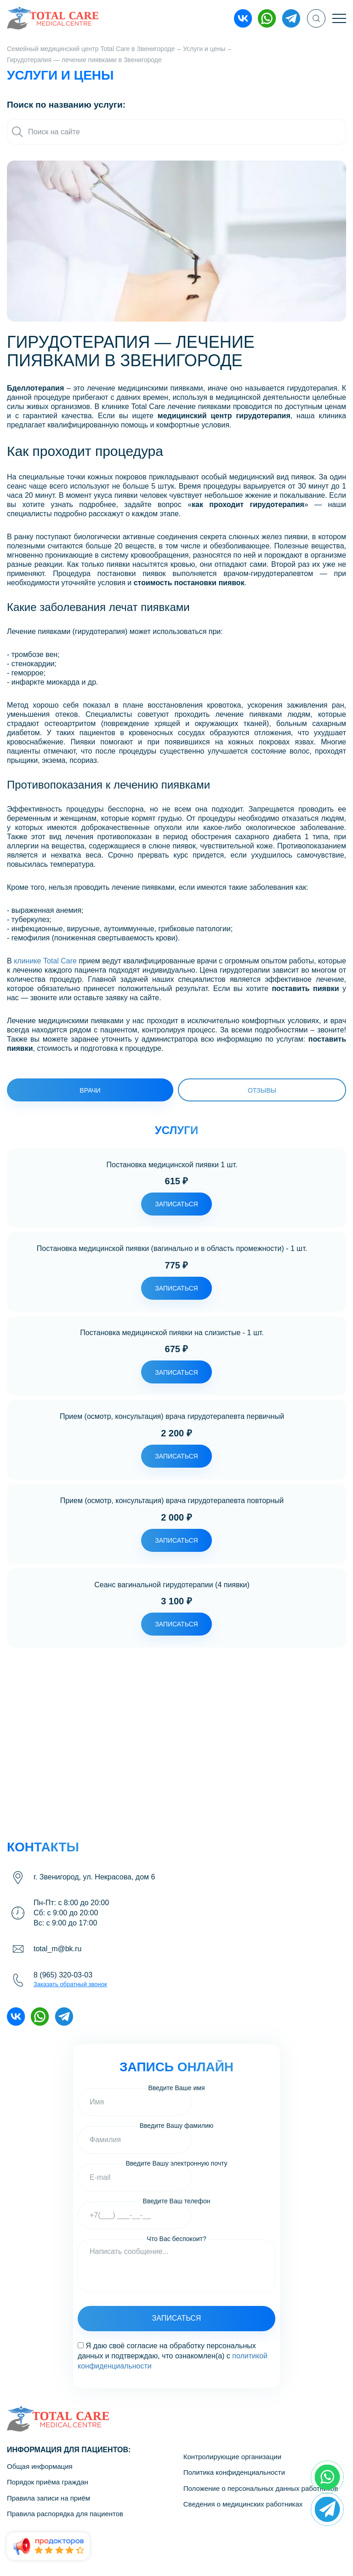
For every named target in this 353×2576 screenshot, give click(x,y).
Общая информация (40, 2466)
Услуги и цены (204, 49)
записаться (176, 1204)
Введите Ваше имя (176, 2088)
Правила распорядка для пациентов (65, 2514)
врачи (90, 1090)
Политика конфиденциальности (234, 2472)
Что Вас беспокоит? (176, 2239)
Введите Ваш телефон (177, 2201)
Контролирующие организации (232, 2457)
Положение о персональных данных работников (260, 2488)
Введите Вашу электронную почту (176, 2163)
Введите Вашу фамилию (177, 2125)
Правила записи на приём (48, 2498)
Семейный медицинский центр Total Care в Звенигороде (91, 49)
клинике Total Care (45, 961)
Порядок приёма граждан (47, 2482)
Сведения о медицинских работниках (243, 2504)
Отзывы (262, 1090)
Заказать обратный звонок (70, 1984)
